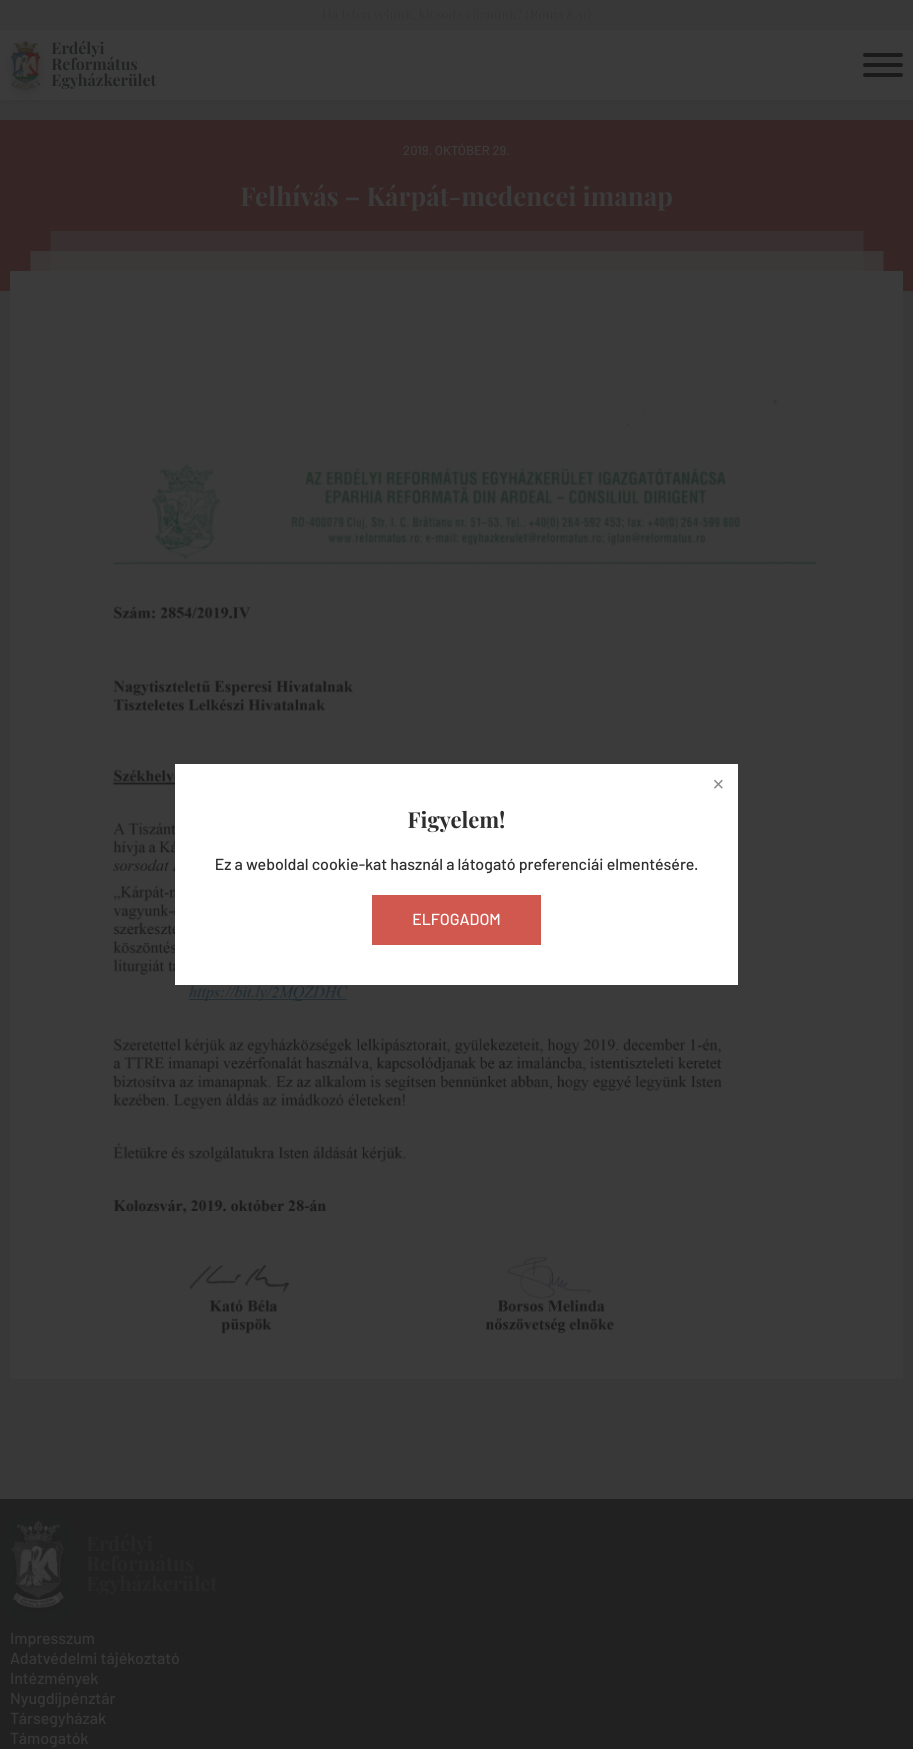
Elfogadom (456, 919)
